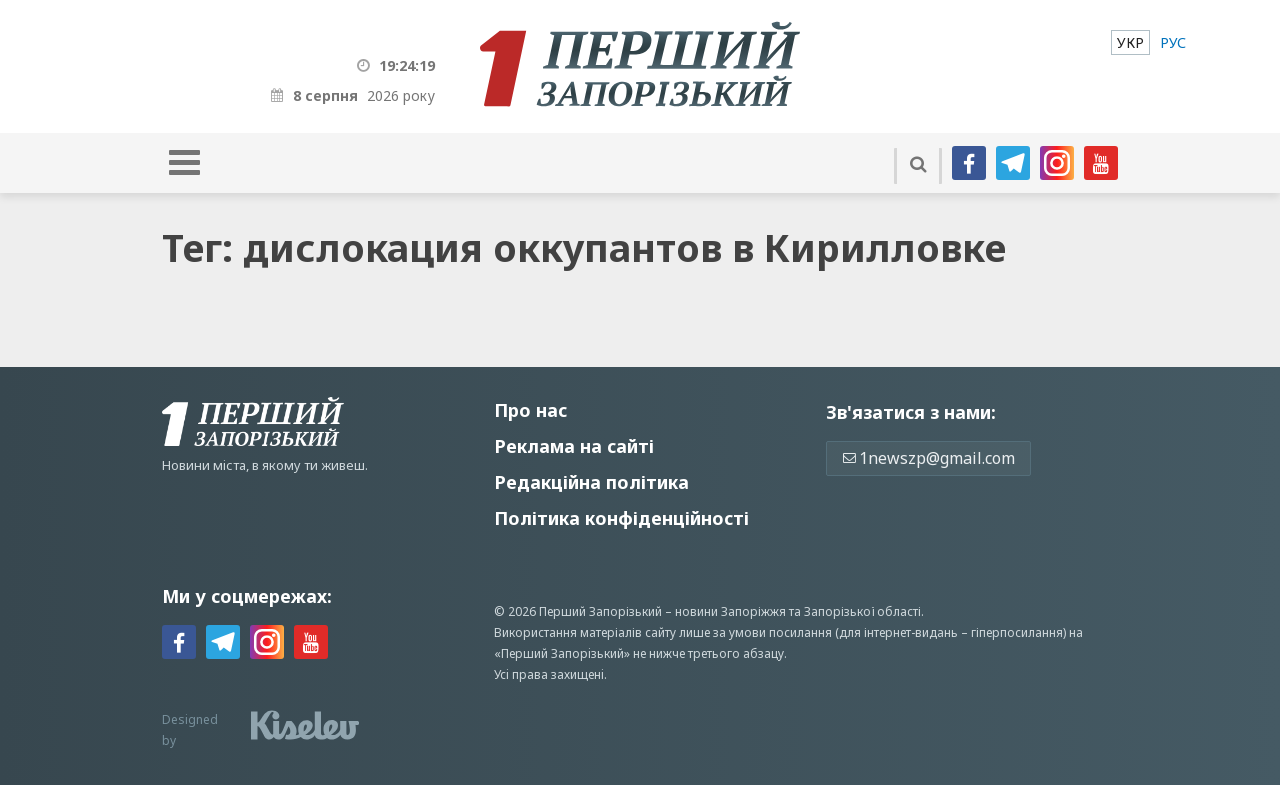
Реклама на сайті (574, 446)
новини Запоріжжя (730, 611)
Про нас (530, 410)
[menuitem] (1130, 42)
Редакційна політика (591, 482)
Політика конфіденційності (621, 518)
